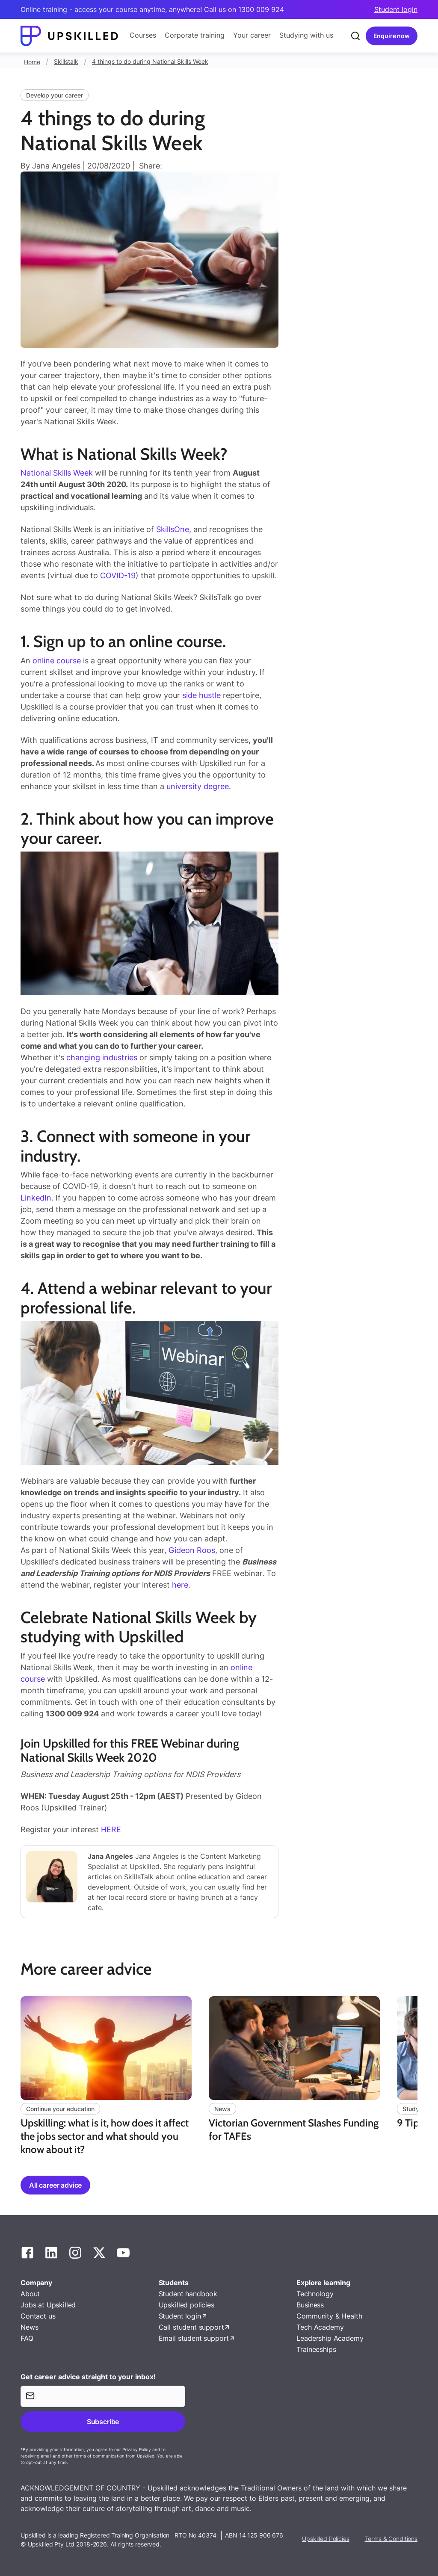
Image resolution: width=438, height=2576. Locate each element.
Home (32, 61)
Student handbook (188, 2293)
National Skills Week (57, 472)
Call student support (191, 2327)
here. (181, 1584)
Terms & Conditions (391, 2538)
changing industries (101, 1057)
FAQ (27, 2338)
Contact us (38, 2316)
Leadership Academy (329, 2338)
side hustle (201, 695)
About (30, 2293)
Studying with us (306, 35)
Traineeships (316, 2349)
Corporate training (195, 35)
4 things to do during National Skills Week (150, 61)
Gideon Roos (192, 1550)
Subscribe (103, 2421)
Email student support (194, 2338)
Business (310, 2305)
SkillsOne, (173, 529)
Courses (143, 35)
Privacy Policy (136, 2449)
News (29, 2327)
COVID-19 (118, 575)
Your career (252, 35)
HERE (111, 1829)
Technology (314, 2293)
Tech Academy (319, 2327)
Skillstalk (66, 61)
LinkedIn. (37, 1197)
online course (57, 660)
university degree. (198, 786)
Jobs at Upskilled (48, 2305)
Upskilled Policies (325, 2538)
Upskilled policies (186, 2305)
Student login (395, 9)
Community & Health (329, 2316)
